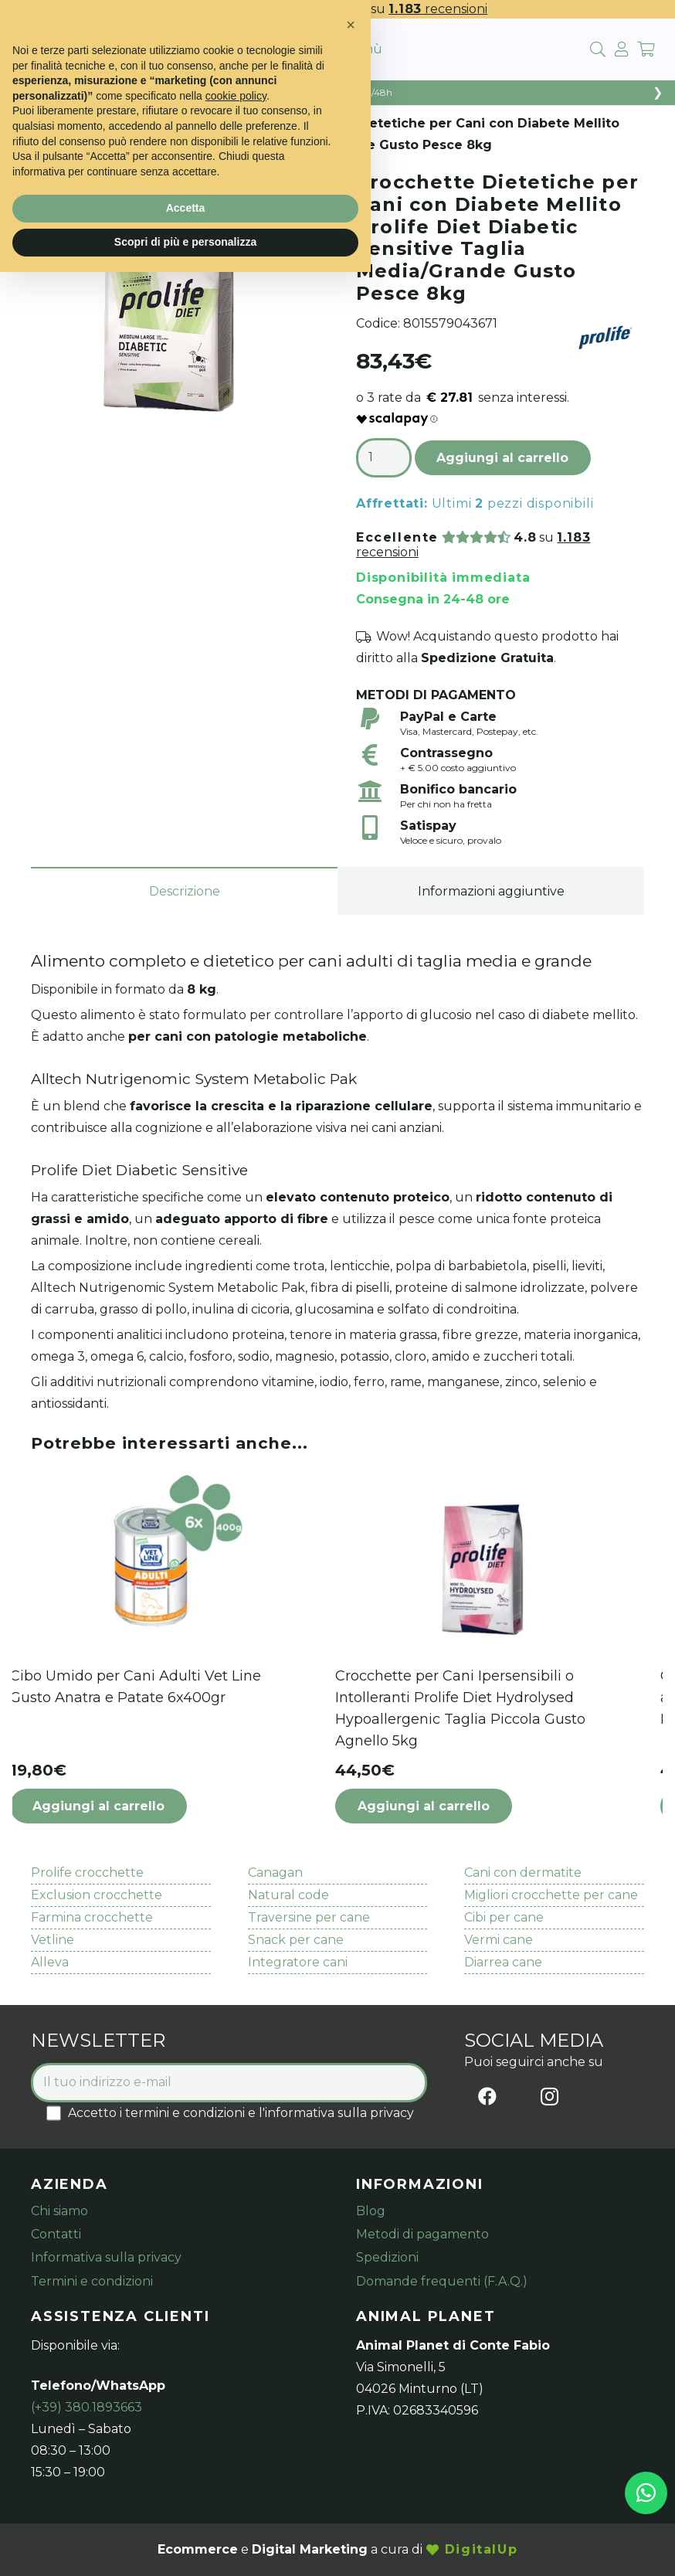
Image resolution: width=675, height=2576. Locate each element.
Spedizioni (387, 2257)
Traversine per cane (309, 1917)
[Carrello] (646, 49)
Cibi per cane (504, 1917)
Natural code (288, 1895)
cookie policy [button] (235, 96)
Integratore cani (298, 1962)
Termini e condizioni (92, 2281)
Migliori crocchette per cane (551, 1895)
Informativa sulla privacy (106, 2257)
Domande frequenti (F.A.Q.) (441, 2281)
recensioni (437, 9)
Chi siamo (59, 2211)
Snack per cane (296, 1939)
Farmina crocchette (92, 1917)
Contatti (56, 2234)
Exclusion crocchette (96, 1895)
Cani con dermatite (523, 1872)
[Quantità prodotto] (384, 457)
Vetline (52, 1939)
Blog (370, 2211)
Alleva (50, 1962)
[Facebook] (487, 2096)
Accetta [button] (185, 208)
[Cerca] (598, 49)
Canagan (275, 1872)
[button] (161, 1806)
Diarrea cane (503, 1962)
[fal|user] (622, 49)
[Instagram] (549, 2096)
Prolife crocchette (87, 1872)
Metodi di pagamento (422, 2234)
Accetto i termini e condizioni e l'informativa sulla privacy (230, 2112)
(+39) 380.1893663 (86, 2407)
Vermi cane (498, 1939)
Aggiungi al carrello (502, 457)
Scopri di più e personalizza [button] (185, 242)
